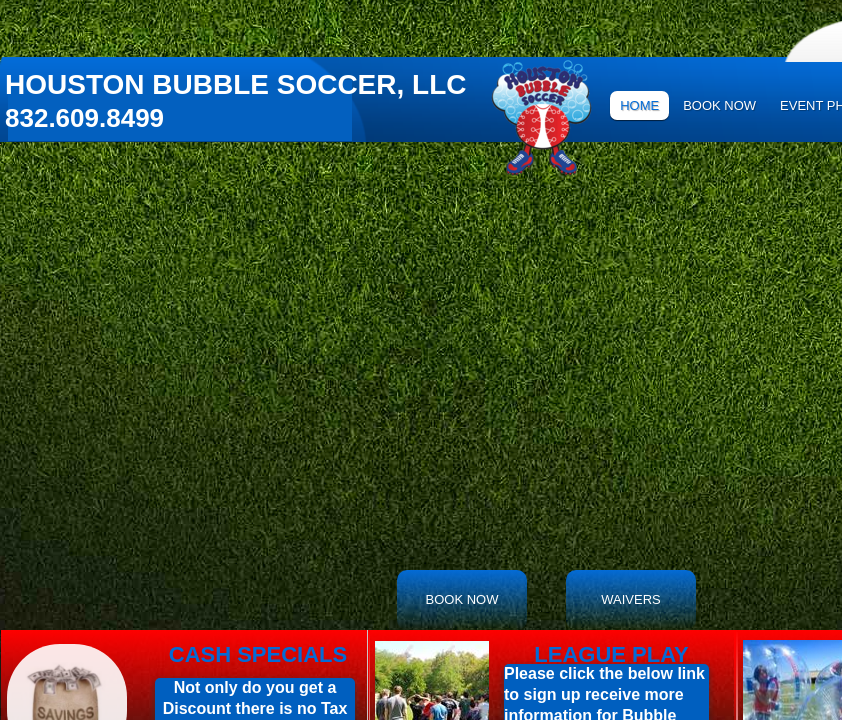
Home (639, 105)
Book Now (719, 105)
